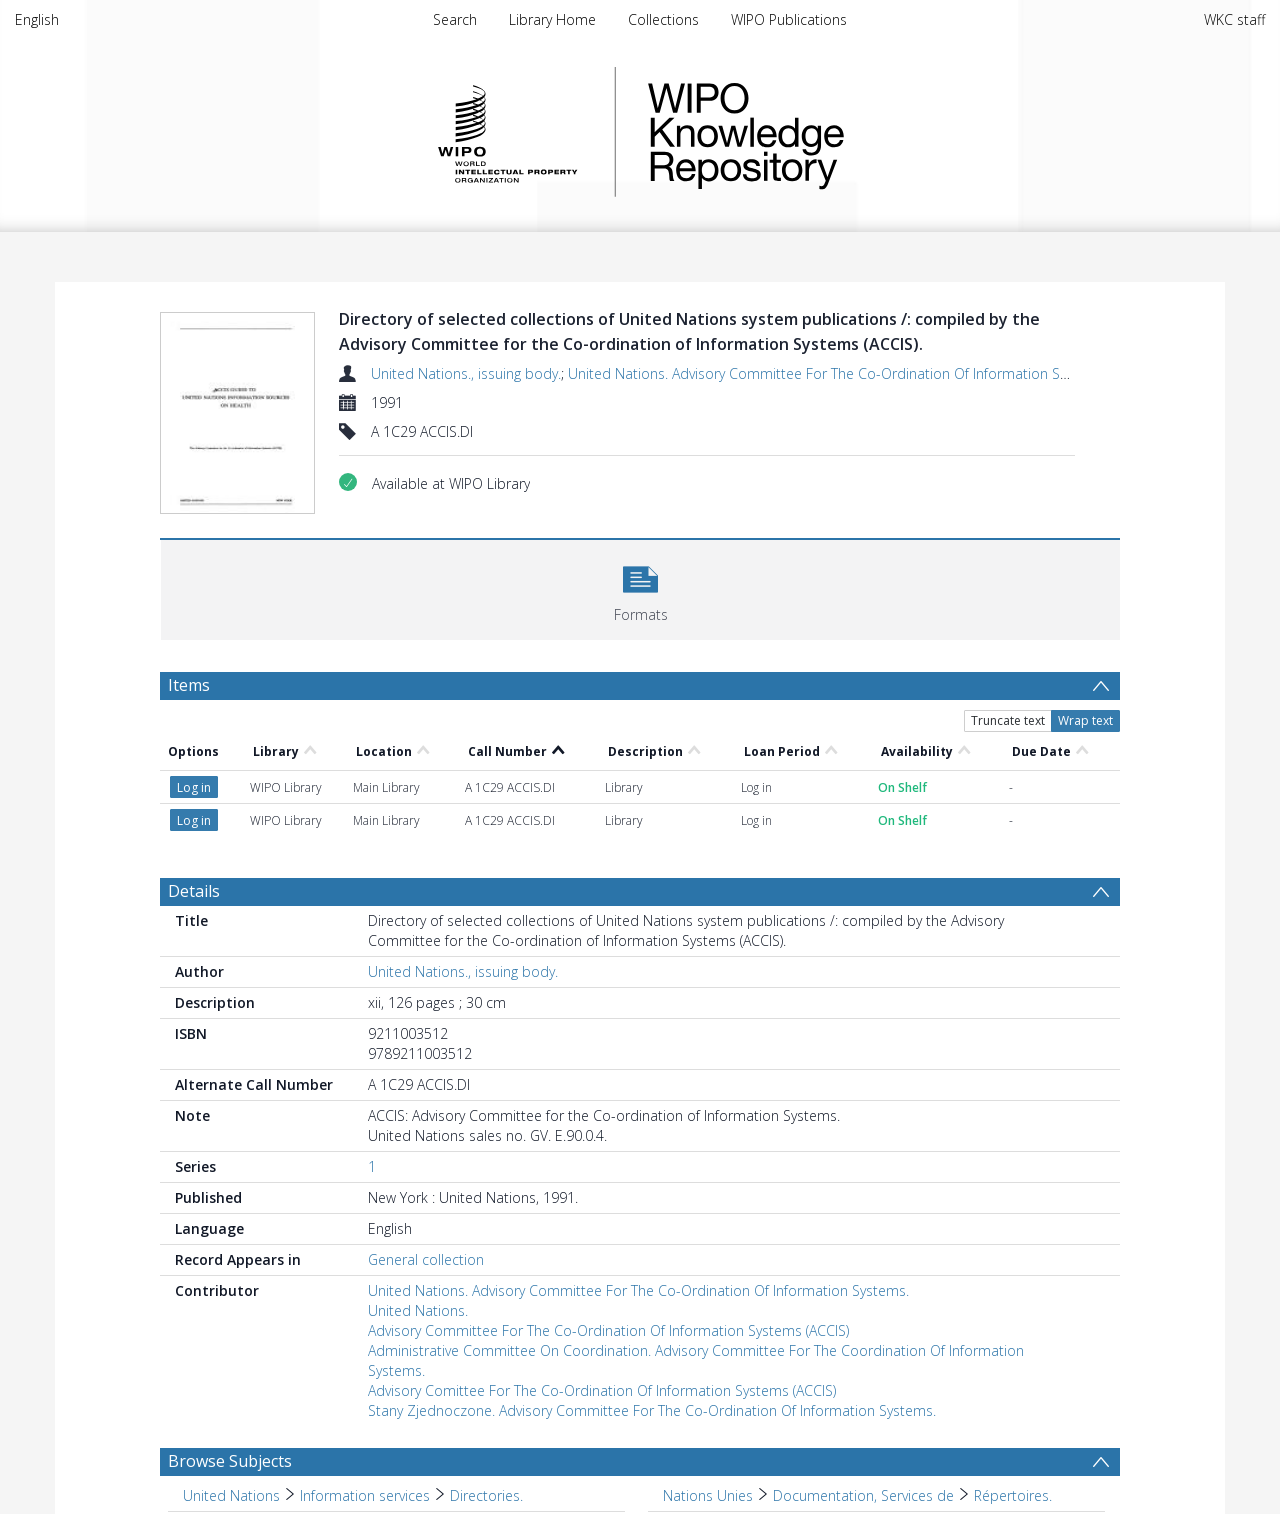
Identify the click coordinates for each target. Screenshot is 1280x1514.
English (37, 19)
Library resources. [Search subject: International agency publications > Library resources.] (472, 1422)
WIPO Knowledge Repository (828, 132)
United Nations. (418, 1206)
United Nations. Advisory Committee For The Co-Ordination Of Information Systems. (838, 373)
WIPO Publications (789, 19)
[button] (640, 587)
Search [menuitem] (455, 19)
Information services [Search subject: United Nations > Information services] (365, 1391)
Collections (663, 19)
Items (189, 685)
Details (194, 787)
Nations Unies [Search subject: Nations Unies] (708, 1391)
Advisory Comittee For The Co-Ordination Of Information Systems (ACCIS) (602, 1286)
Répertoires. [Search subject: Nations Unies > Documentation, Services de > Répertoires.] (1013, 1391)
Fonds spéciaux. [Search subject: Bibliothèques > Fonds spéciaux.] (824, 1422)
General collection (426, 1155)
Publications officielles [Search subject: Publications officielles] (254, 1453)
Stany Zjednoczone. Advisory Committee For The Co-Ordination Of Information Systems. (652, 1306)
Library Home (552, 19)
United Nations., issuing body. (466, 373)
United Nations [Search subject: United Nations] (231, 1391)
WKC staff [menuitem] (1234, 19)
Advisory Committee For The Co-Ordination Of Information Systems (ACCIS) (608, 1226)
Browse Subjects (230, 1357)
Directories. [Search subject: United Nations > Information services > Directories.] (486, 1391)
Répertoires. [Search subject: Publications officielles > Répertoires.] (384, 1453)
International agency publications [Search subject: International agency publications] (289, 1422)
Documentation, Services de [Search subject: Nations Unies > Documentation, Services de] (863, 1391)
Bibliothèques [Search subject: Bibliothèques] (707, 1422)
